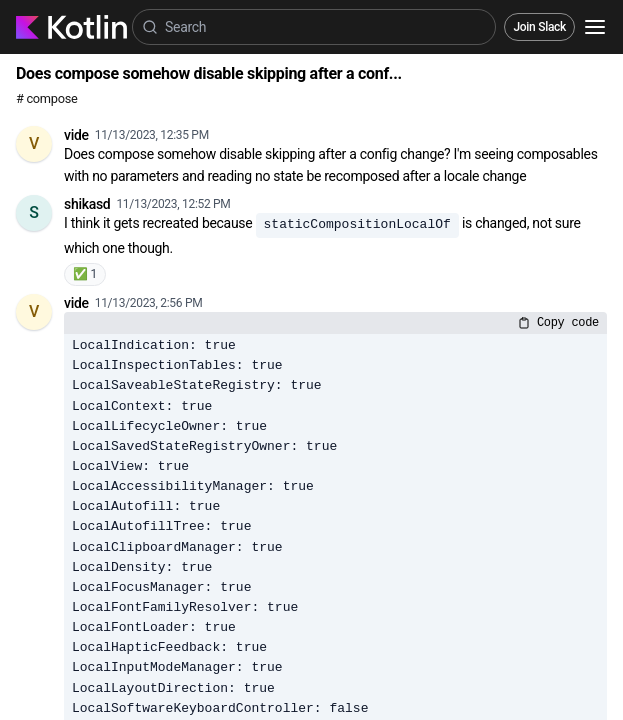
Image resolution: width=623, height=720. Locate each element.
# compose (46, 98)
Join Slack (539, 27)
